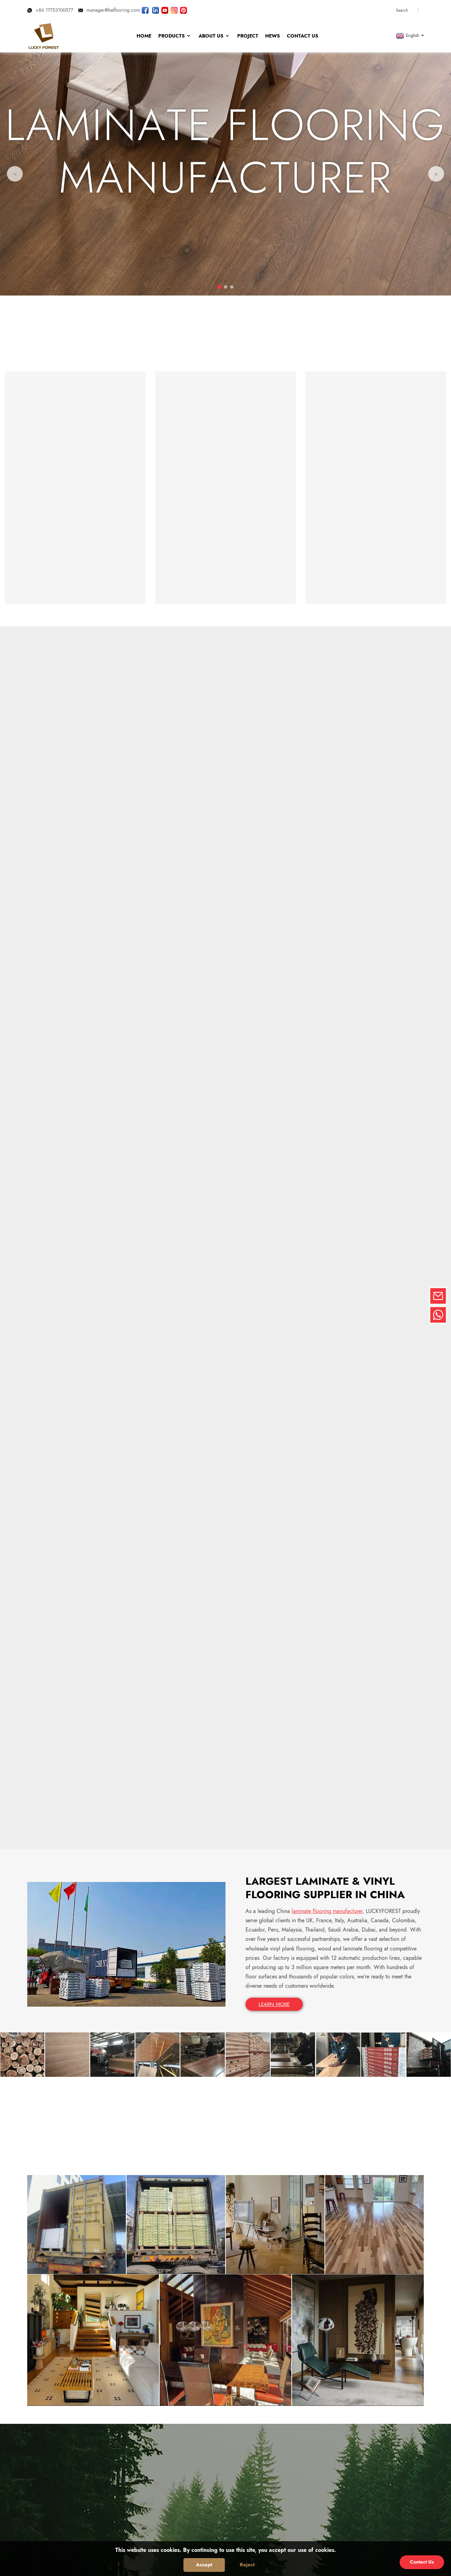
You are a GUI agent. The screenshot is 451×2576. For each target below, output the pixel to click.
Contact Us (422, 2561)
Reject (247, 2564)
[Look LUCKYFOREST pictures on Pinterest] (183, 7)
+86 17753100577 (50, 7)
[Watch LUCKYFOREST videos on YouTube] (164, 7)
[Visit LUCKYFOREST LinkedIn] (155, 7)
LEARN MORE (274, 1509)
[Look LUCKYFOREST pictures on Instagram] (174, 7)
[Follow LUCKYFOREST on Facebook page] (145, 7)
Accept (204, 2564)
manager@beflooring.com (109, 7)
